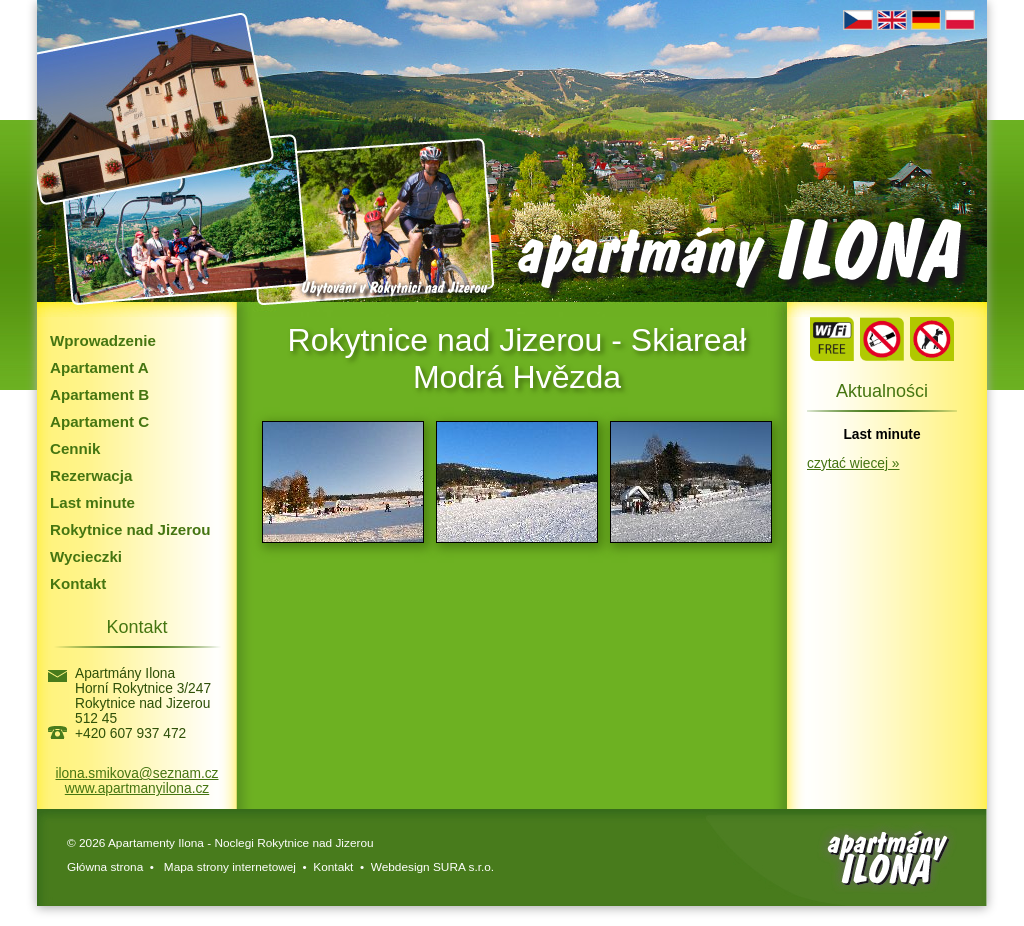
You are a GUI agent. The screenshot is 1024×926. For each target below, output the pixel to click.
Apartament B (99, 394)
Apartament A (99, 367)
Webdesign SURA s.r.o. (432, 867)
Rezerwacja (91, 475)
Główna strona (105, 867)
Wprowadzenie (103, 340)
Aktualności (882, 391)
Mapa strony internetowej (228, 867)
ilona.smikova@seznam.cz (137, 773)
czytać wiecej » (853, 463)
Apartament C (99, 421)
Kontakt (78, 583)
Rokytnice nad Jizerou (130, 529)
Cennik (75, 448)
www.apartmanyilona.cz (137, 788)
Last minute (92, 502)
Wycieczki (86, 556)
